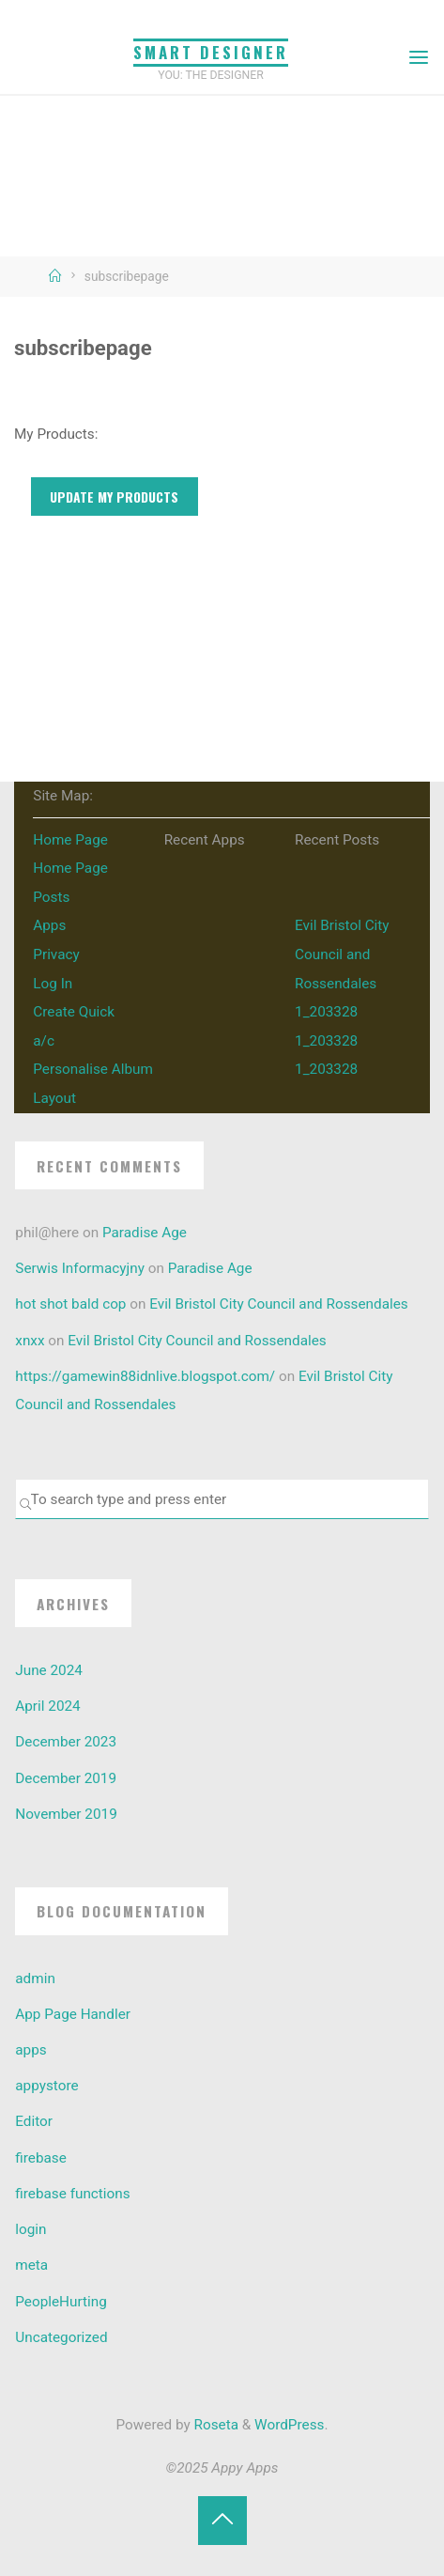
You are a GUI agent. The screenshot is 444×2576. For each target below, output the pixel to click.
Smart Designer (210, 52)
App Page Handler (72, 2014)
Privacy (56, 954)
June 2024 (49, 1670)
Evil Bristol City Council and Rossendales (342, 954)
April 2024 (47, 1706)
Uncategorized (61, 2337)
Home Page (70, 839)
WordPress (289, 2424)
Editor (34, 2121)
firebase (41, 2157)
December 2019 (65, 1778)
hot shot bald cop (70, 1304)
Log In (52, 983)
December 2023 (65, 1741)
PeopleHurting (60, 2301)
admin (35, 1978)
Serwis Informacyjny (80, 1268)
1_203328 (326, 1011)
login (30, 2229)
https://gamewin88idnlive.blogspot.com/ (145, 1376)
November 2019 (65, 1814)
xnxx (29, 1340)
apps (30, 2049)
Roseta (214, 2424)
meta (31, 2265)
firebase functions (72, 2193)
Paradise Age (144, 1232)
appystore (46, 2085)
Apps (49, 925)
